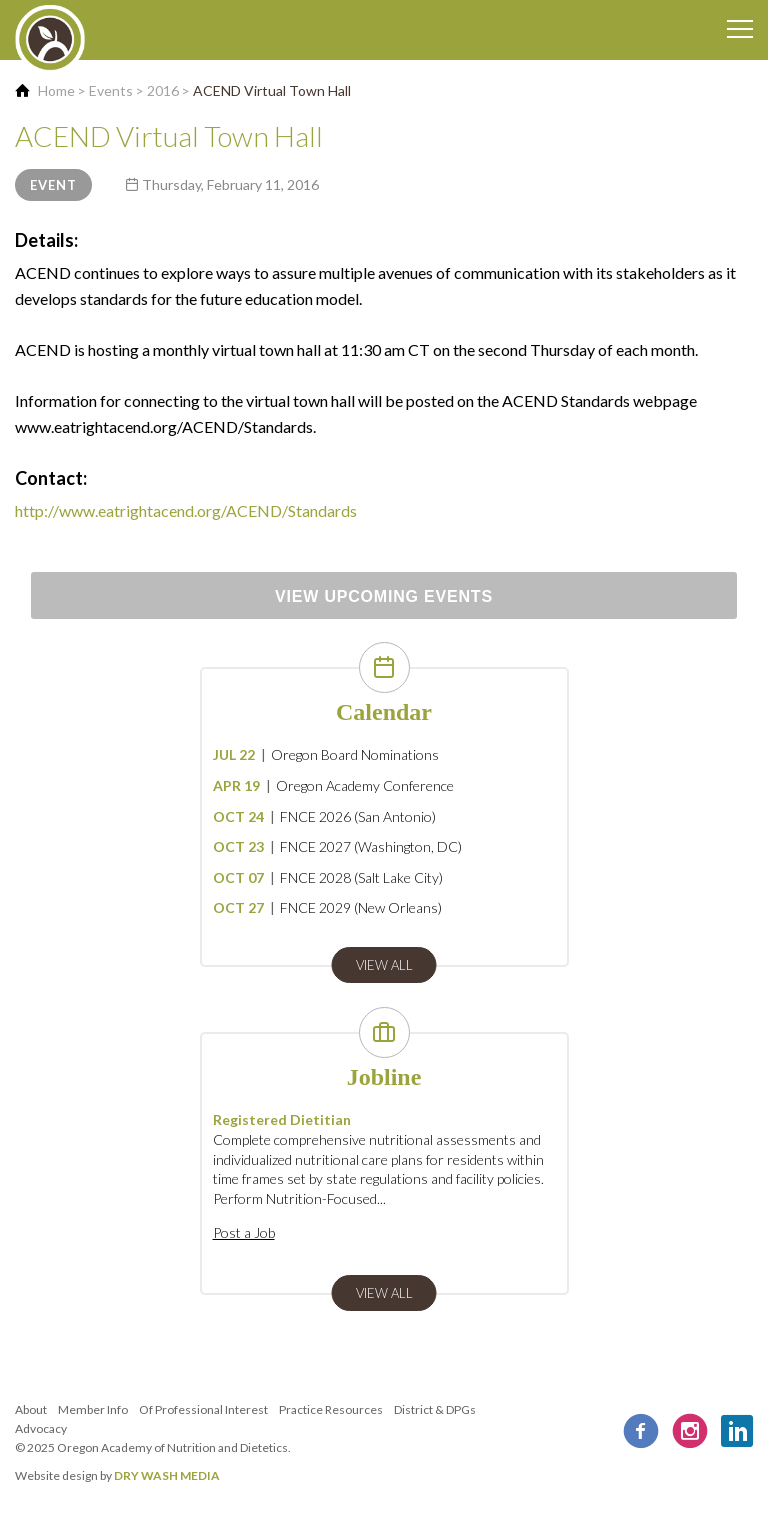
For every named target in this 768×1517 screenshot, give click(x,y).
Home (56, 90)
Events (111, 90)
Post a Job (244, 1232)
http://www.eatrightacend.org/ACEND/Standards (186, 510)
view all (384, 965)
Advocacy (41, 1428)
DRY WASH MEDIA (167, 1475)
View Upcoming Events (384, 596)
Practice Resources (331, 1409)
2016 (163, 90)
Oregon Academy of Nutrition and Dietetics (172, 1447)
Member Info (93, 1409)
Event (53, 185)
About (31, 1409)
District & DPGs (435, 1409)
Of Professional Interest (203, 1409)
